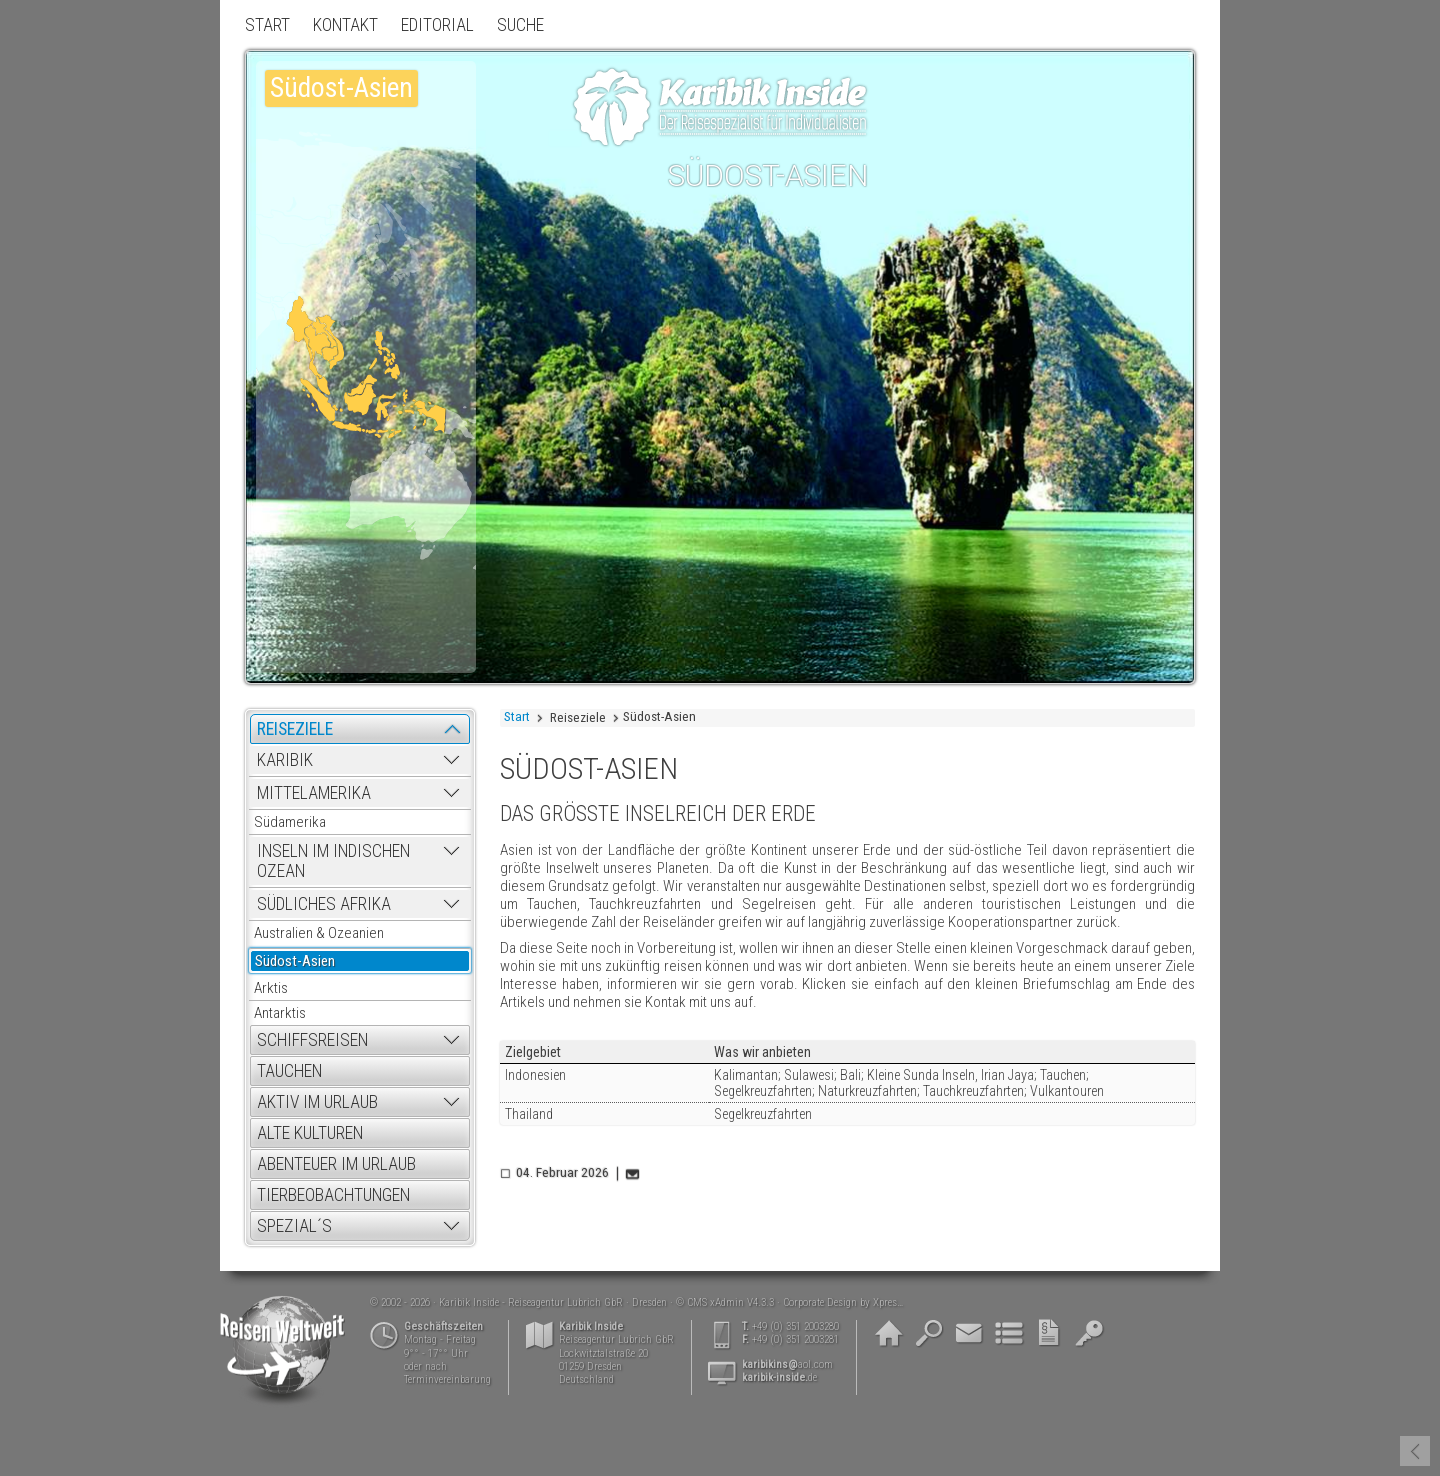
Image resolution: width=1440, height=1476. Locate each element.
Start (517, 716)
